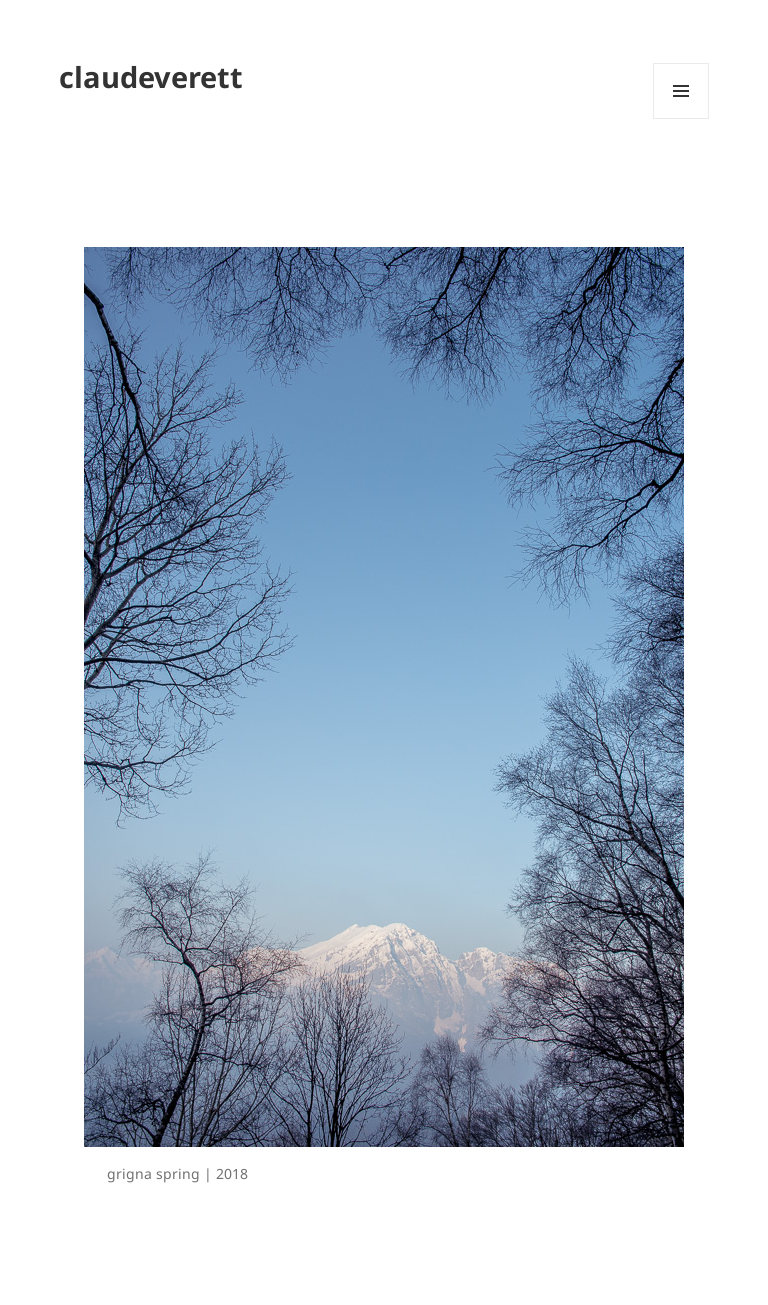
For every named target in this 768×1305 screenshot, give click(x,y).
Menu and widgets (681, 118)
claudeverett (151, 76)
